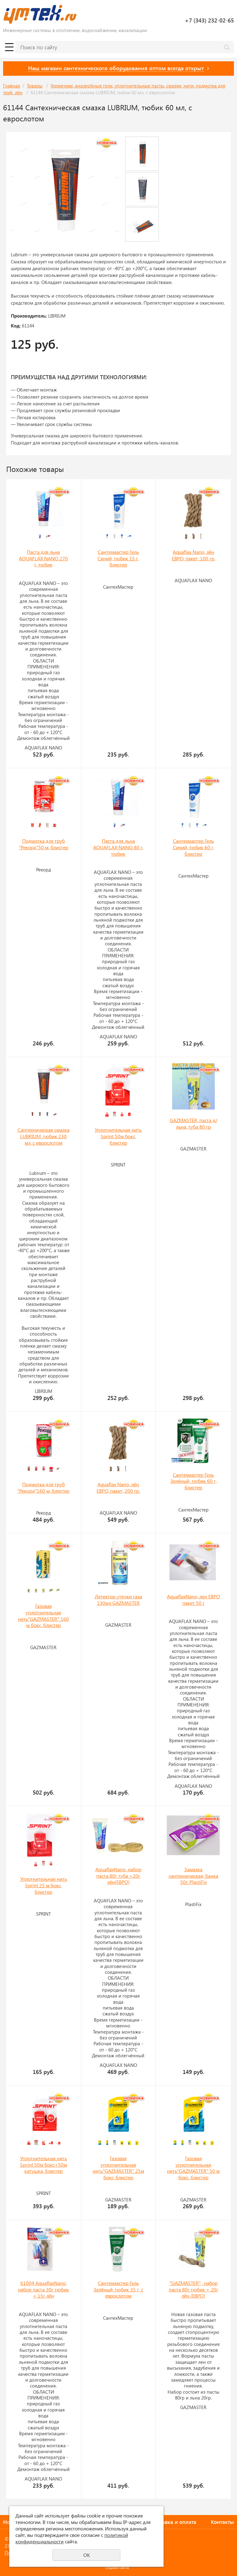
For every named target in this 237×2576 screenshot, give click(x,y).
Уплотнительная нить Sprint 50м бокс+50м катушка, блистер (43, 2164)
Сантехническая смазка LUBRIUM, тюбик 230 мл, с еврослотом (43, 1136)
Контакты (222, 2521)
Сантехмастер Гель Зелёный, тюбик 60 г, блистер (193, 1481)
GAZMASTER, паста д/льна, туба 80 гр (193, 1123)
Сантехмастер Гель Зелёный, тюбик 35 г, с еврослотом (118, 2289)
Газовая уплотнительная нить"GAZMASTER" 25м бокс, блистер (118, 2167)
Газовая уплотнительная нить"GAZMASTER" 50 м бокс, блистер (193, 2167)
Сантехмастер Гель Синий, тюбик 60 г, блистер (193, 847)
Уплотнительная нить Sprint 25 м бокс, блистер (43, 1885)
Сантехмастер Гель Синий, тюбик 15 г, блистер (118, 558)
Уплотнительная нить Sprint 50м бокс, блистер (118, 1136)
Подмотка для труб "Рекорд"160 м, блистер (43, 1487)
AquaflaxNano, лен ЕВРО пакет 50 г (193, 1599)
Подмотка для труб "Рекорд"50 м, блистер (43, 844)
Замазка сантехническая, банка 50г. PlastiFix (193, 1875)
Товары (35, 86)
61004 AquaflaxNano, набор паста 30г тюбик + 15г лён (43, 2289)
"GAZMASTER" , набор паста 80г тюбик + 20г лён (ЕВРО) (193, 2289)
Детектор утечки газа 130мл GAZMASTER (118, 1599)
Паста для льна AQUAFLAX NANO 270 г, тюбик (43, 558)
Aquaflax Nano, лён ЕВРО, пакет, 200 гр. (118, 1487)
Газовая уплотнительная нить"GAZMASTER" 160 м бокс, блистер (43, 1615)
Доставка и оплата (173, 2521)
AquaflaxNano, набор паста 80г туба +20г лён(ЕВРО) (118, 1875)
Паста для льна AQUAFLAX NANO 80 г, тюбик (118, 847)
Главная (11, 86)
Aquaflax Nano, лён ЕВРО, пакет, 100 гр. (193, 555)
